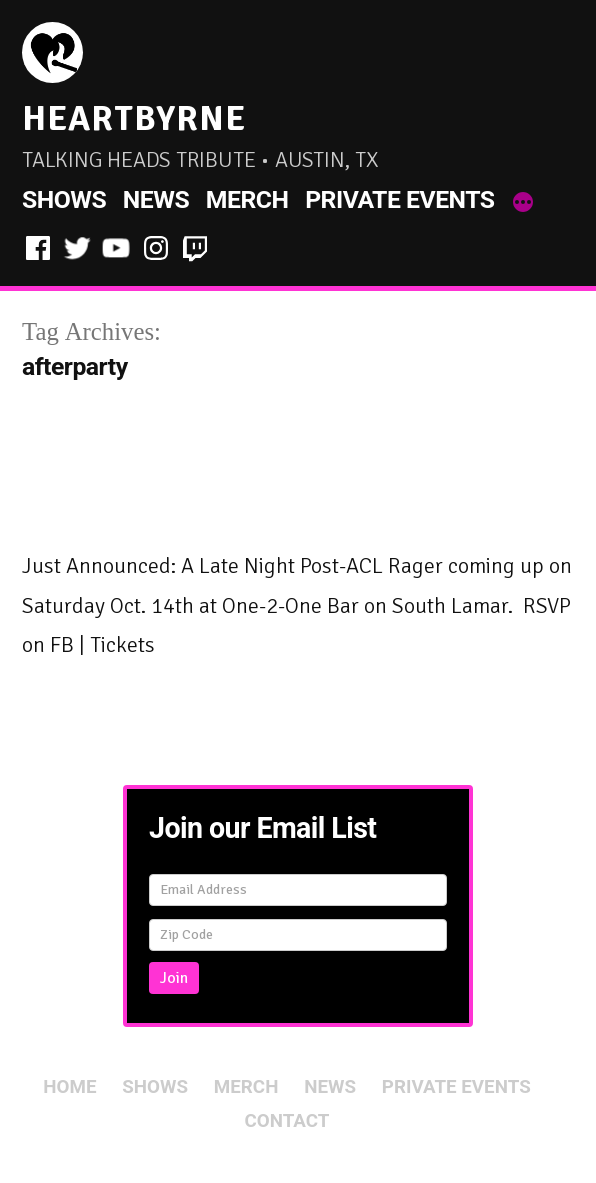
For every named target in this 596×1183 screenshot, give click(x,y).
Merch (247, 199)
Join (174, 978)
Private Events (399, 199)
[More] (523, 204)
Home (69, 1087)
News (156, 199)
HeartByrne (134, 118)
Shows (64, 199)
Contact (287, 1121)
